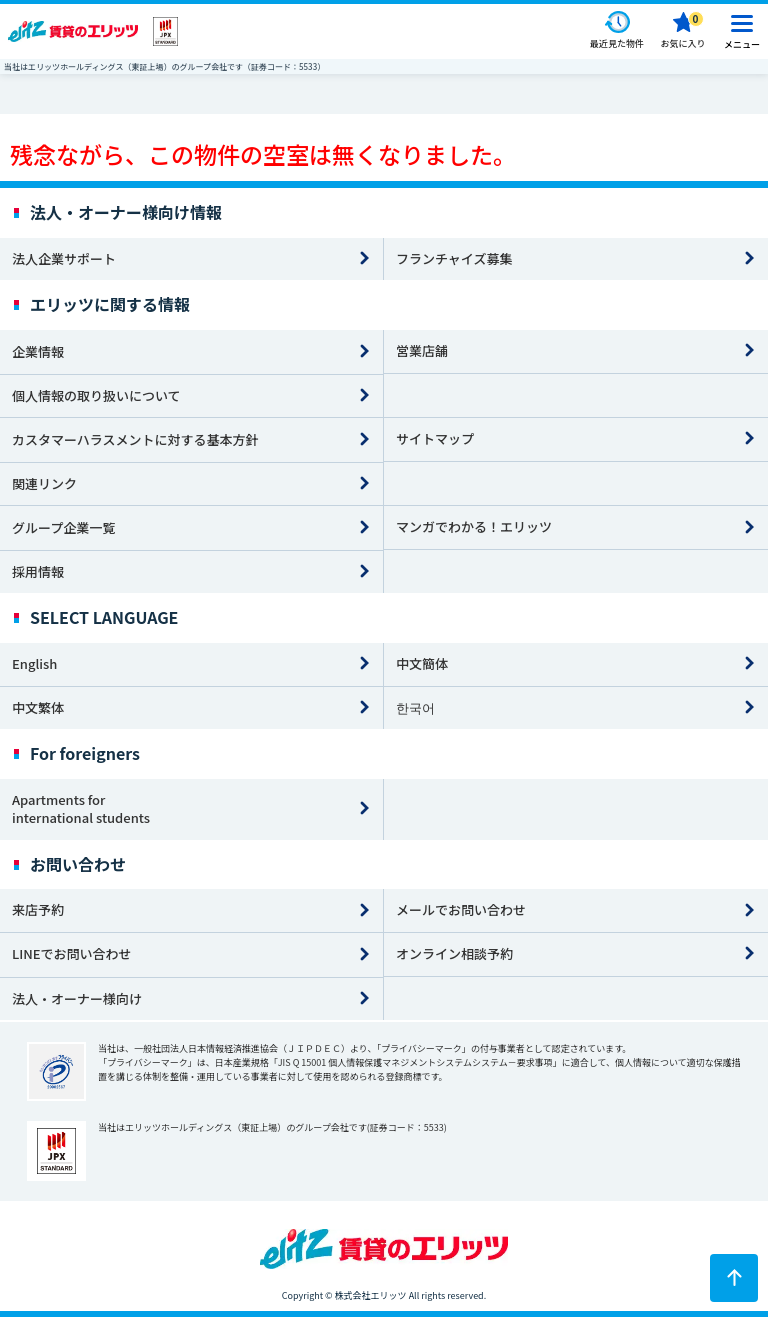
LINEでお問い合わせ (72, 953)
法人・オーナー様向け (77, 998)
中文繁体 (38, 707)
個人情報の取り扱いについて (96, 395)
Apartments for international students (81, 809)
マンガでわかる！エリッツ (474, 526)
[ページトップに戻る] (734, 1278)
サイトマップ (435, 438)
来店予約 (38, 909)
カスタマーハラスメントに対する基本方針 (135, 439)
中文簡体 (422, 663)
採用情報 (38, 571)
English (34, 663)
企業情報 (38, 351)
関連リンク (44, 483)
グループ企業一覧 (63, 527)
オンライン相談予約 (454, 953)
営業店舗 (422, 350)
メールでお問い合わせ (461, 909)
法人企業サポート (64, 258)
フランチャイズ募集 (454, 258)
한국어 (415, 707)
